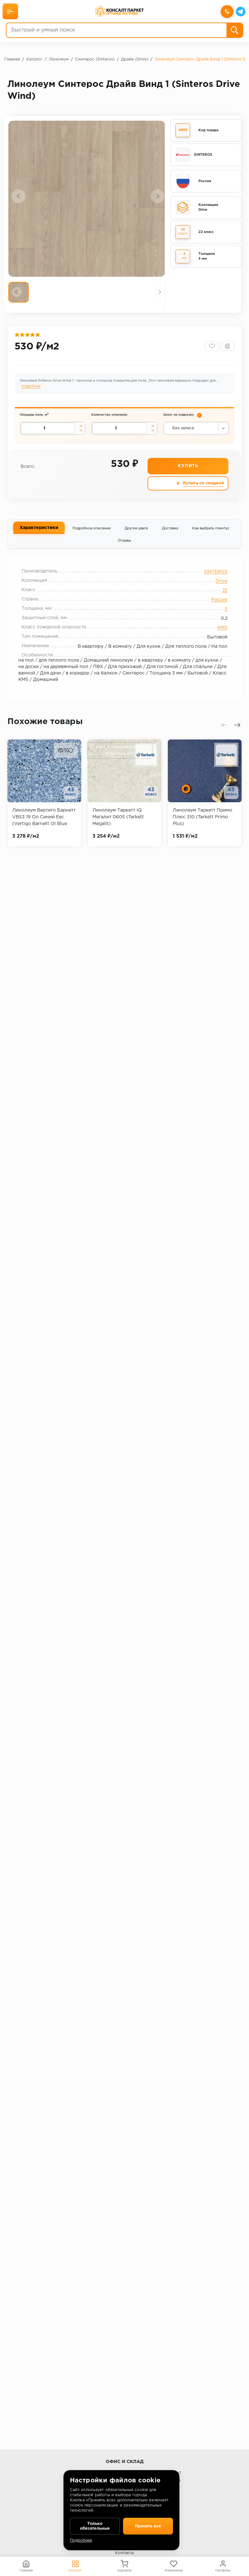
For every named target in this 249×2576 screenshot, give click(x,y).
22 (221, 598)
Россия (216, 608)
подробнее (31, 389)
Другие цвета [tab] (136, 534)
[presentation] (19, 196)
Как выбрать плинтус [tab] (210, 534)
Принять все (148, 2524)
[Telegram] (240, 12)
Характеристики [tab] (39, 534)
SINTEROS (212, 580)
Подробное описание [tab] (91, 534)
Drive (218, 589)
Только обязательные (95, 2524)
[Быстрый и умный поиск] (116, 30)
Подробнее (81, 2540)
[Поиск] (234, 30)
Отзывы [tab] (124, 546)
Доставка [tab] (170, 534)
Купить (187, 472)
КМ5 (219, 636)
